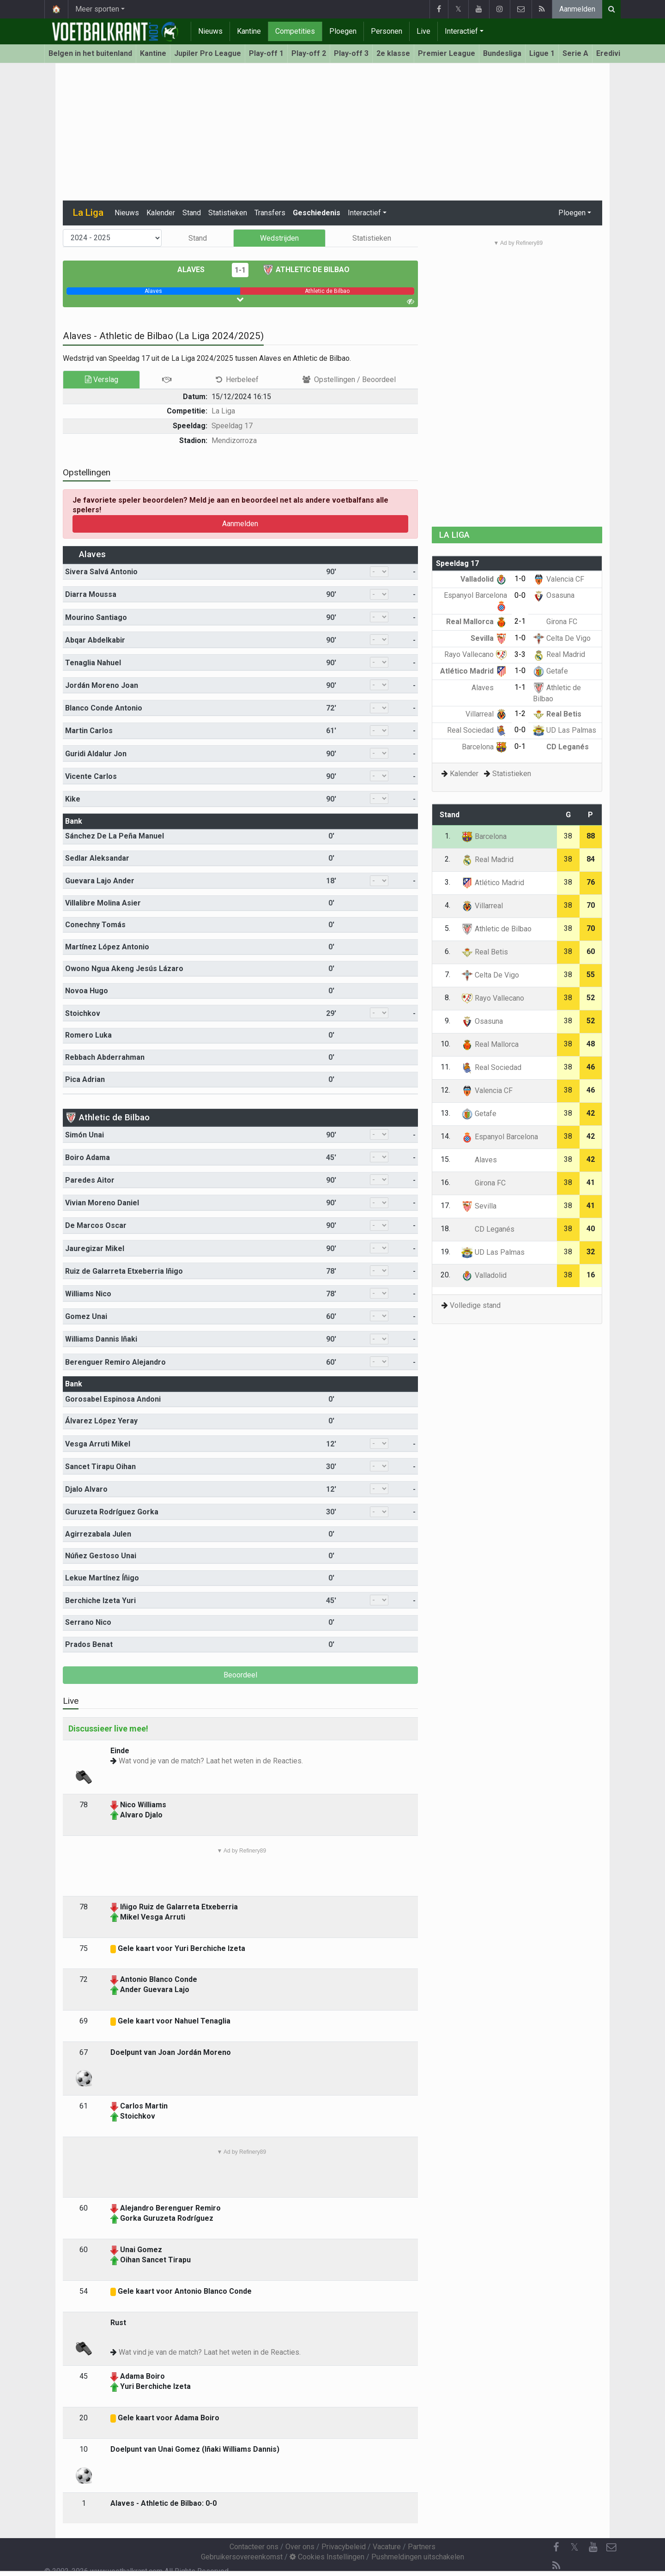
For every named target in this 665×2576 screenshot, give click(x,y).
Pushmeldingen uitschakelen (417, 2556)
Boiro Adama (87, 1157)
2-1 (520, 621)
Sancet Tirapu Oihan (100, 1466)
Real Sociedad (477, 730)
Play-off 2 (308, 53)
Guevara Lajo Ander (99, 880)
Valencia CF (558, 579)
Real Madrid (559, 654)
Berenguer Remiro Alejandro (115, 1362)
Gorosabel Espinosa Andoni (113, 1399)
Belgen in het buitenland (90, 53)
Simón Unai (84, 1134)
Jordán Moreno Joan (101, 685)
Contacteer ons (254, 2546)
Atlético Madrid (473, 671)
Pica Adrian (85, 1079)
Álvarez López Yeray (101, 1420)
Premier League (446, 53)
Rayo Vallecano (475, 654)
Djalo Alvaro (86, 1489)
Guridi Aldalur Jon (96, 753)
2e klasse (393, 53)
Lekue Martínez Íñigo (102, 1578)
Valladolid (483, 579)
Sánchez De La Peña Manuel (114, 836)
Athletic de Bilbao (306, 269)
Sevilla (489, 638)
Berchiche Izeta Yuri (100, 1600)
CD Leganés (561, 746)
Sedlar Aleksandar (97, 858)
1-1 (240, 270)
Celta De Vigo (562, 638)
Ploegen (343, 31)
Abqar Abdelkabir (95, 640)
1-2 (520, 713)
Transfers (269, 212)
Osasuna (553, 595)
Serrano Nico (88, 1622)
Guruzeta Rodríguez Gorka (111, 1511)
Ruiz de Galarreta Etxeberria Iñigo (124, 1271)
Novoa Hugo (86, 990)
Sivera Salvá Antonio (101, 571)
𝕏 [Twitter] (574, 2547)
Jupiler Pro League (207, 53)
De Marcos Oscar (96, 1225)
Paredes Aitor (90, 1180)
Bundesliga (502, 53)
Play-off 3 (351, 53)
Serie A (575, 53)
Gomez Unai (86, 1316)
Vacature (387, 2546)
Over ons (299, 2546)
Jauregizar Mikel (94, 1248)
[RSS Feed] (556, 2566)
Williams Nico (88, 1293)
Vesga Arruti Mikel (97, 1444)
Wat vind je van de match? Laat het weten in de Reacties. (210, 2352)
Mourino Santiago (96, 617)
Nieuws (210, 31)
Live (423, 31)
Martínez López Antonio (107, 946)
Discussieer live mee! (108, 1728)
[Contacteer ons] (611, 2547)
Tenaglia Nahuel (93, 662)
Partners (421, 2546)
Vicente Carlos (91, 776)
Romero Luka (88, 1035)
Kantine (249, 31)
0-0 (520, 595)
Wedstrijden (279, 238)
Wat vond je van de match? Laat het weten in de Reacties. (211, 1760)
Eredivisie (613, 53)
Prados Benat (89, 1644)
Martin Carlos (89, 730)
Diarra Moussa (90, 594)
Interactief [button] (364, 212)
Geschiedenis (316, 212)
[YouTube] (593, 2547)
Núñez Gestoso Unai (100, 1555)
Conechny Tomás (95, 924)
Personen (386, 31)
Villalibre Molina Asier (103, 903)
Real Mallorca (476, 621)
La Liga (223, 411)
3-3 (520, 654)
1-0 (520, 578)
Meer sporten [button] (97, 9)
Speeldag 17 (232, 425)
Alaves (197, 269)
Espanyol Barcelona (499, 1136)
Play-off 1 (266, 53)
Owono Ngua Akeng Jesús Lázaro (124, 968)
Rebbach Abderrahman (105, 1057)
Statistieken (227, 212)
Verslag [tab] (101, 379)
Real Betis (557, 714)
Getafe (550, 671)
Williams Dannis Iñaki (101, 1339)
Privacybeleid (343, 2546)
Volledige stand (475, 1305)
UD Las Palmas (564, 730)
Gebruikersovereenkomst (242, 2556)
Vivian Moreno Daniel (102, 1202)
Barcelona (484, 746)
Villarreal (486, 714)
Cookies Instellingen (327, 2556)
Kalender (160, 212)
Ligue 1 (542, 53)
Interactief (461, 31)
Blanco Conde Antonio (103, 708)
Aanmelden (577, 9)
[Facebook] (556, 2547)
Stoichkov (82, 1013)
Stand (191, 212)
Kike (72, 799)
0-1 (520, 746)
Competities (295, 31)
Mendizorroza (234, 440)
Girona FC (555, 621)
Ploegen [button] (572, 212)
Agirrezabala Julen (98, 1534)
